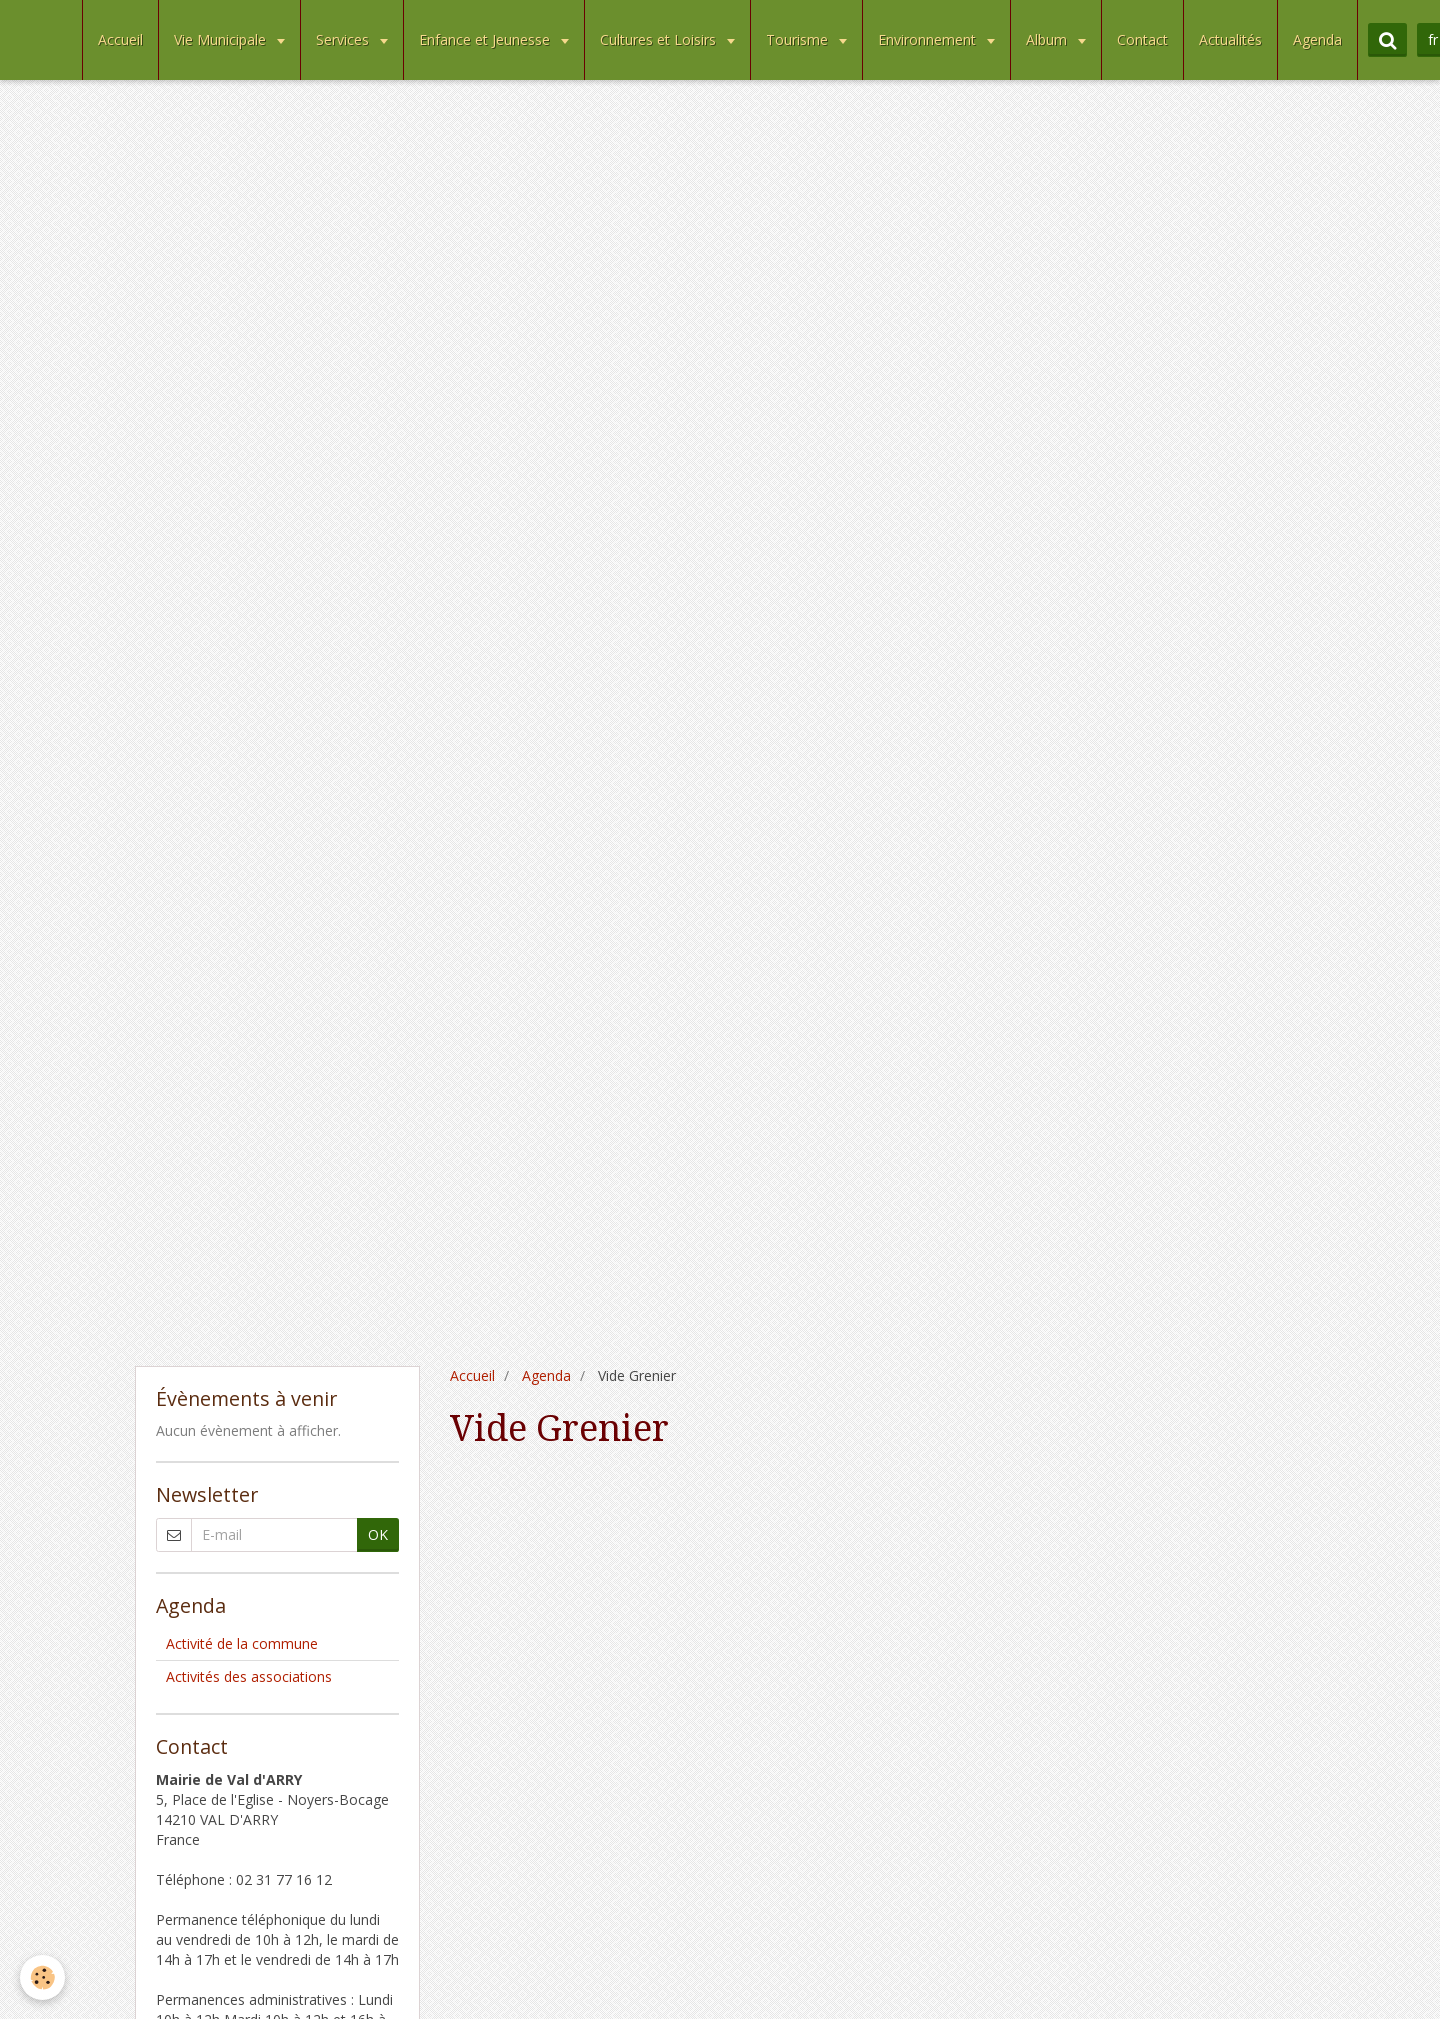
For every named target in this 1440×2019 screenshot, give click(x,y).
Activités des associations (249, 1676)
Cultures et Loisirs (660, 39)
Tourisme (799, 39)
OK (378, 1534)
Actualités (1230, 39)
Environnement (929, 39)
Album (1048, 39)
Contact (1142, 39)
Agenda (1317, 39)
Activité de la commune (242, 1643)
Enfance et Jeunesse (486, 39)
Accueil (120, 39)
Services (344, 39)
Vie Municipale (222, 39)
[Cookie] (42, 1977)
